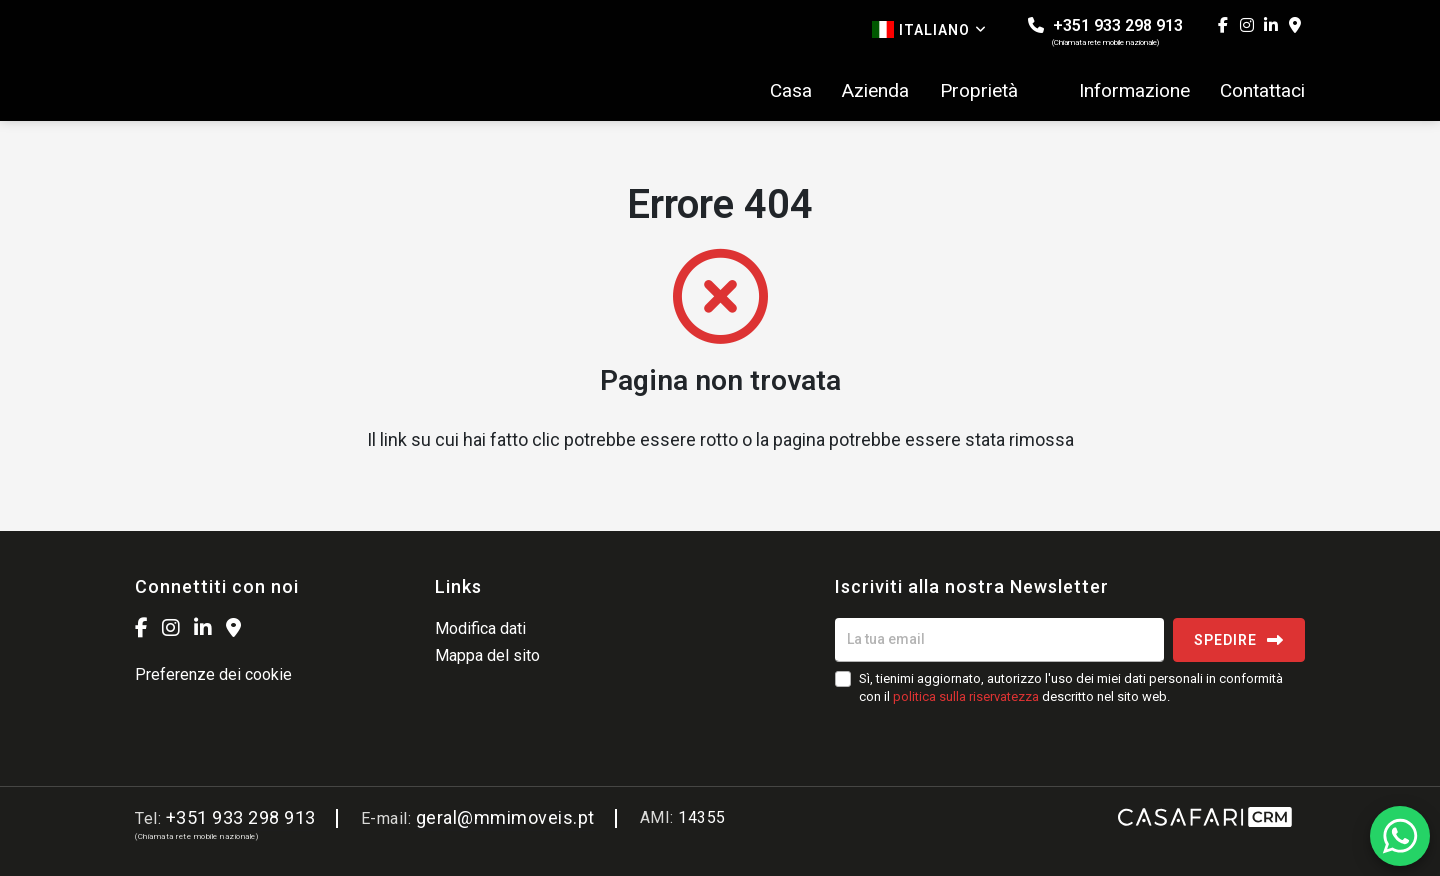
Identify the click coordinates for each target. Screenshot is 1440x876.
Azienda (875, 91)
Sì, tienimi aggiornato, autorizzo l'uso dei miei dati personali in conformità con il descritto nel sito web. (1071, 687)
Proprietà (979, 91)
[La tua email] (999, 640)
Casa (791, 91)
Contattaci (1262, 91)
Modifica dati (480, 628)
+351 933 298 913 (1105, 31)
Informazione (1134, 91)
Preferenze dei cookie (213, 674)
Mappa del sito (487, 655)
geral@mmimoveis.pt (505, 817)
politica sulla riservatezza (966, 696)
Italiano (929, 29)
